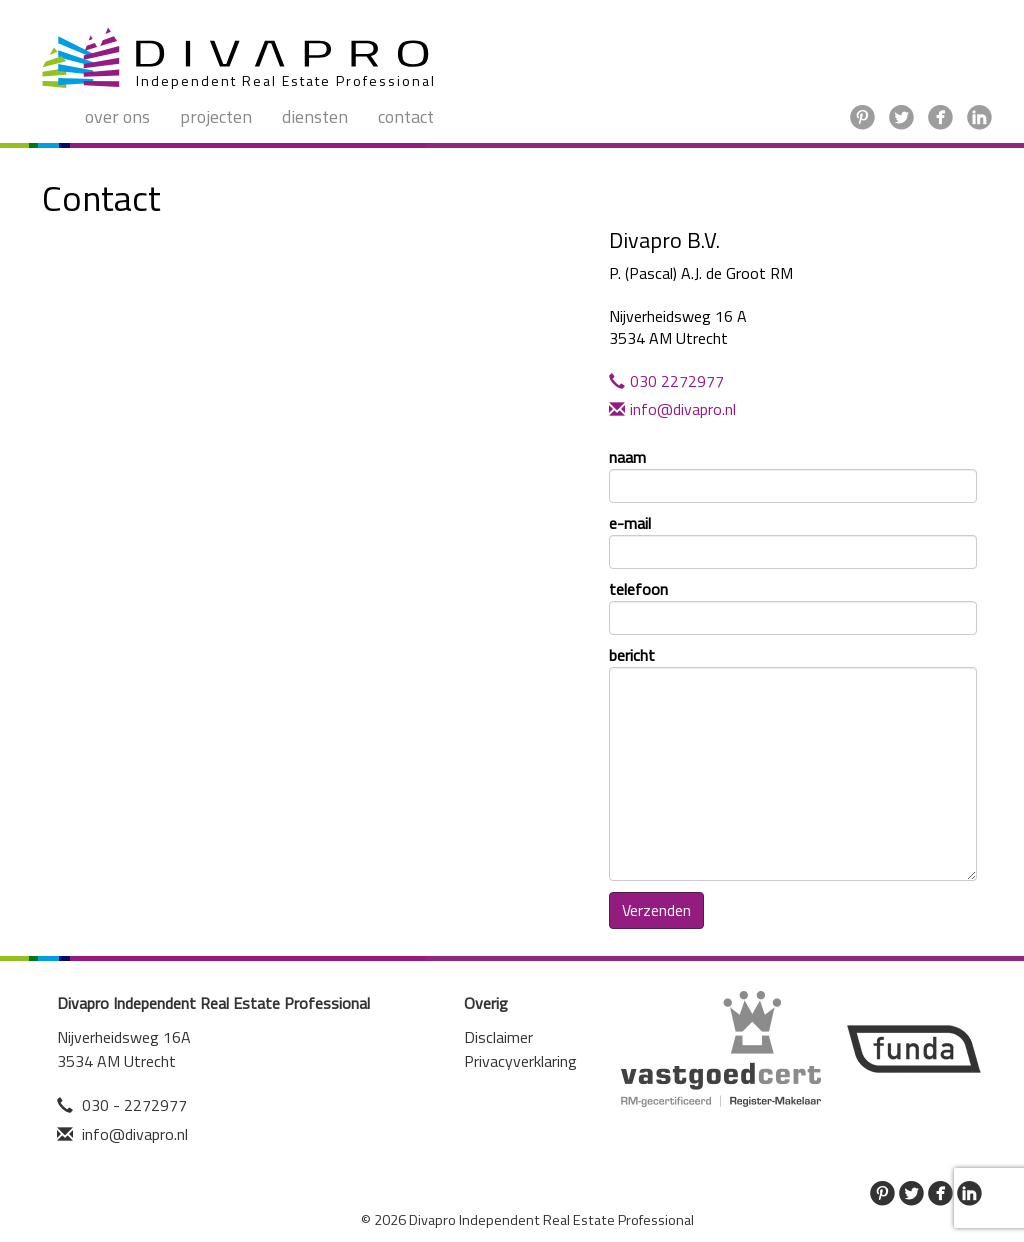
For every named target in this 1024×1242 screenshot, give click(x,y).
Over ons (117, 116)
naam (793, 474)
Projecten (216, 116)
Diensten (315, 116)
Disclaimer (498, 1037)
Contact (406, 116)
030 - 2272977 (134, 1105)
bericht (793, 762)
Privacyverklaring (520, 1061)
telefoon (793, 606)
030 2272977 (666, 381)
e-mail (793, 540)
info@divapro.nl (672, 409)
